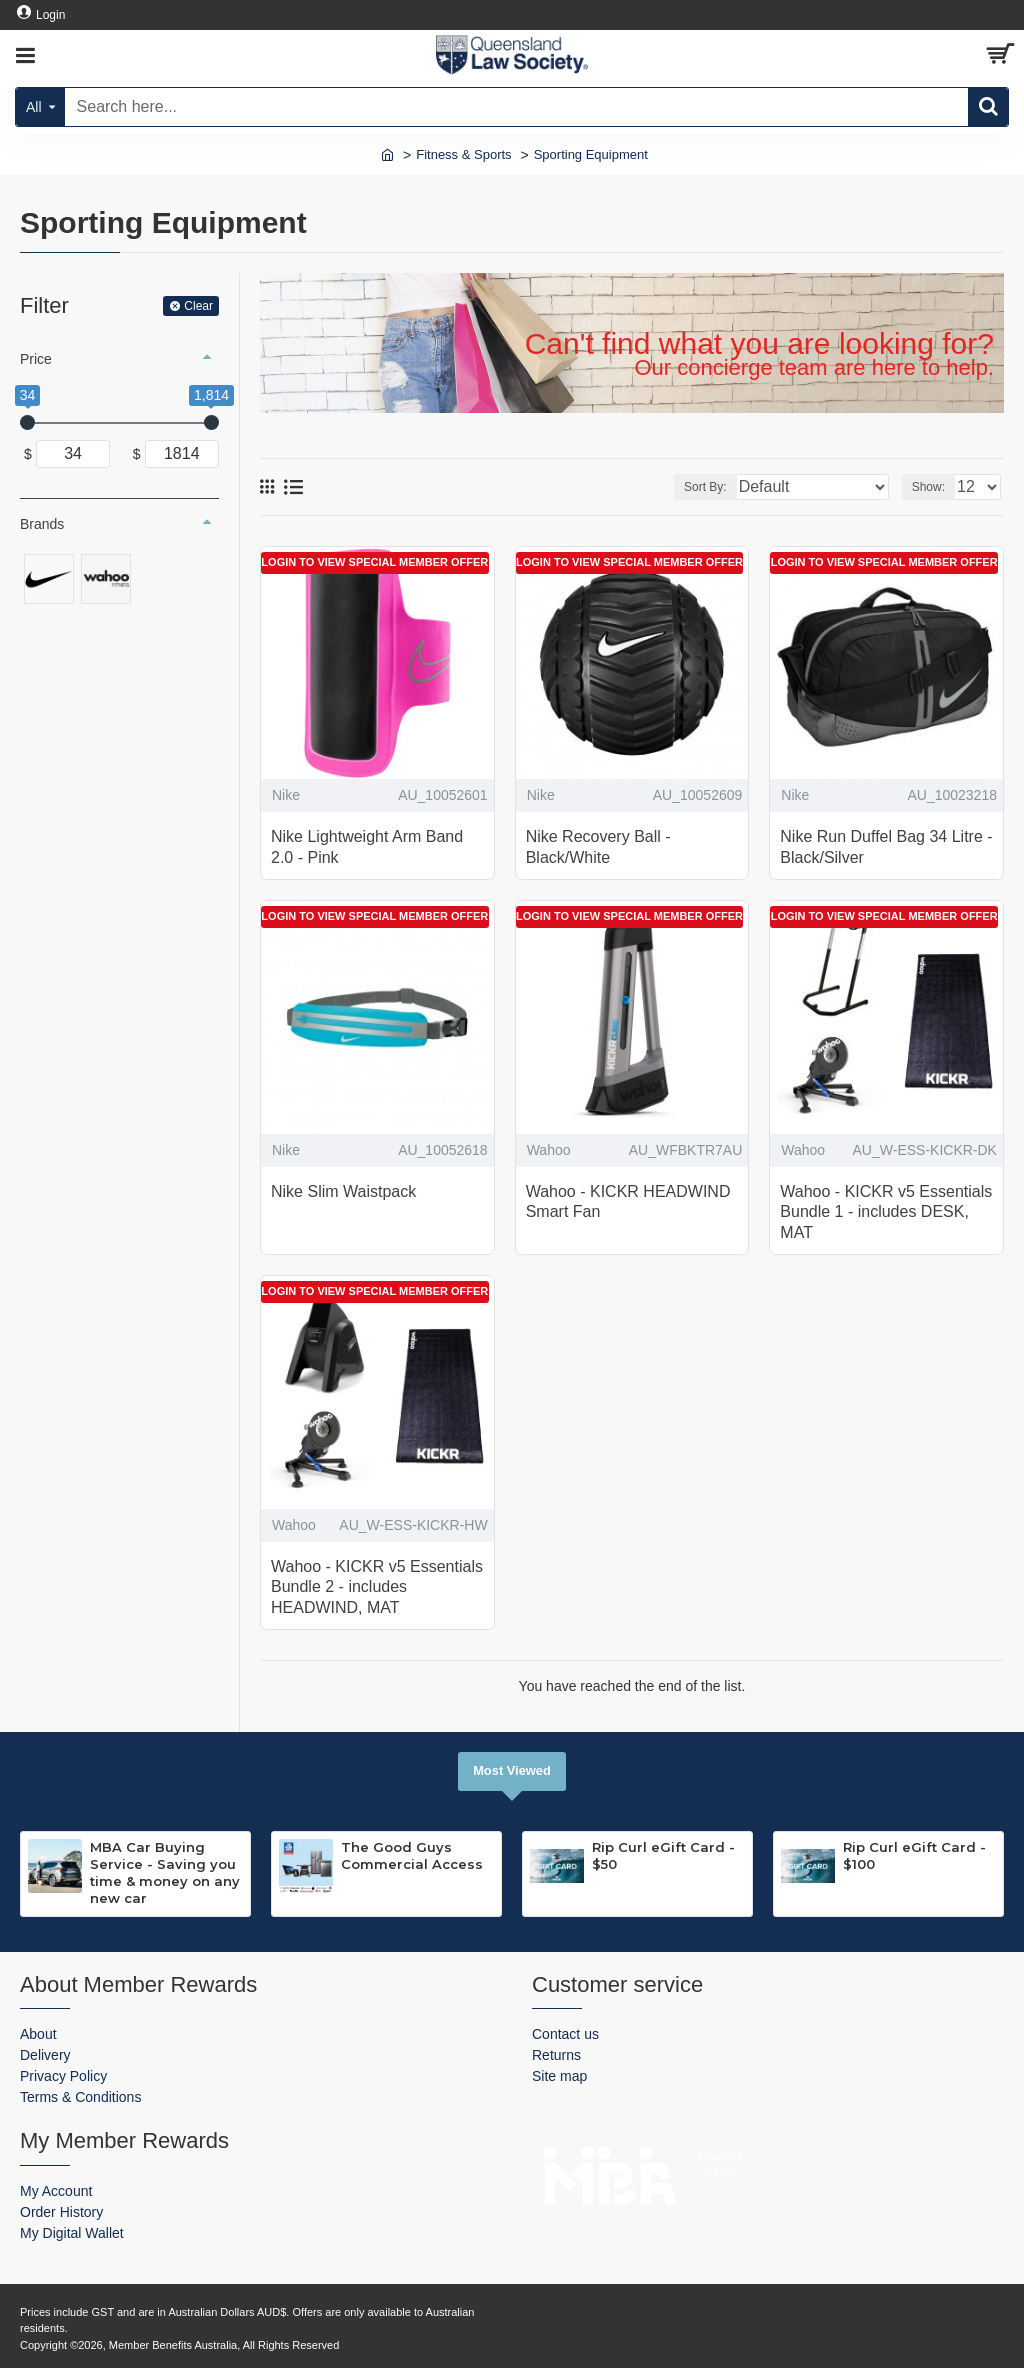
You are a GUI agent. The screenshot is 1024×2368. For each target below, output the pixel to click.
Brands (42, 524)
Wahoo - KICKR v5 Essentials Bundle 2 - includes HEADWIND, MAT (377, 1587)
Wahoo (549, 1150)
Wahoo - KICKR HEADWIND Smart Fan (628, 1202)
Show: (928, 487)
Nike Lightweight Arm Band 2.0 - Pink (367, 847)
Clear (198, 306)
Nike (286, 795)
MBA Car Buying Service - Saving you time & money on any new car (165, 1872)
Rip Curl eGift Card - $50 (663, 1855)
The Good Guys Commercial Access (412, 1855)
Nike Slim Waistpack (343, 1191)
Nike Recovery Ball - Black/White (598, 847)
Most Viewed (512, 1770)
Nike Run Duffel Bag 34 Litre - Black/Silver (886, 847)
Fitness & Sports (463, 154)
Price (36, 359)
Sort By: (705, 487)
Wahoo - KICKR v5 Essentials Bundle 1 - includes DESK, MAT (886, 1212)
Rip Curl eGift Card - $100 (914, 1855)
